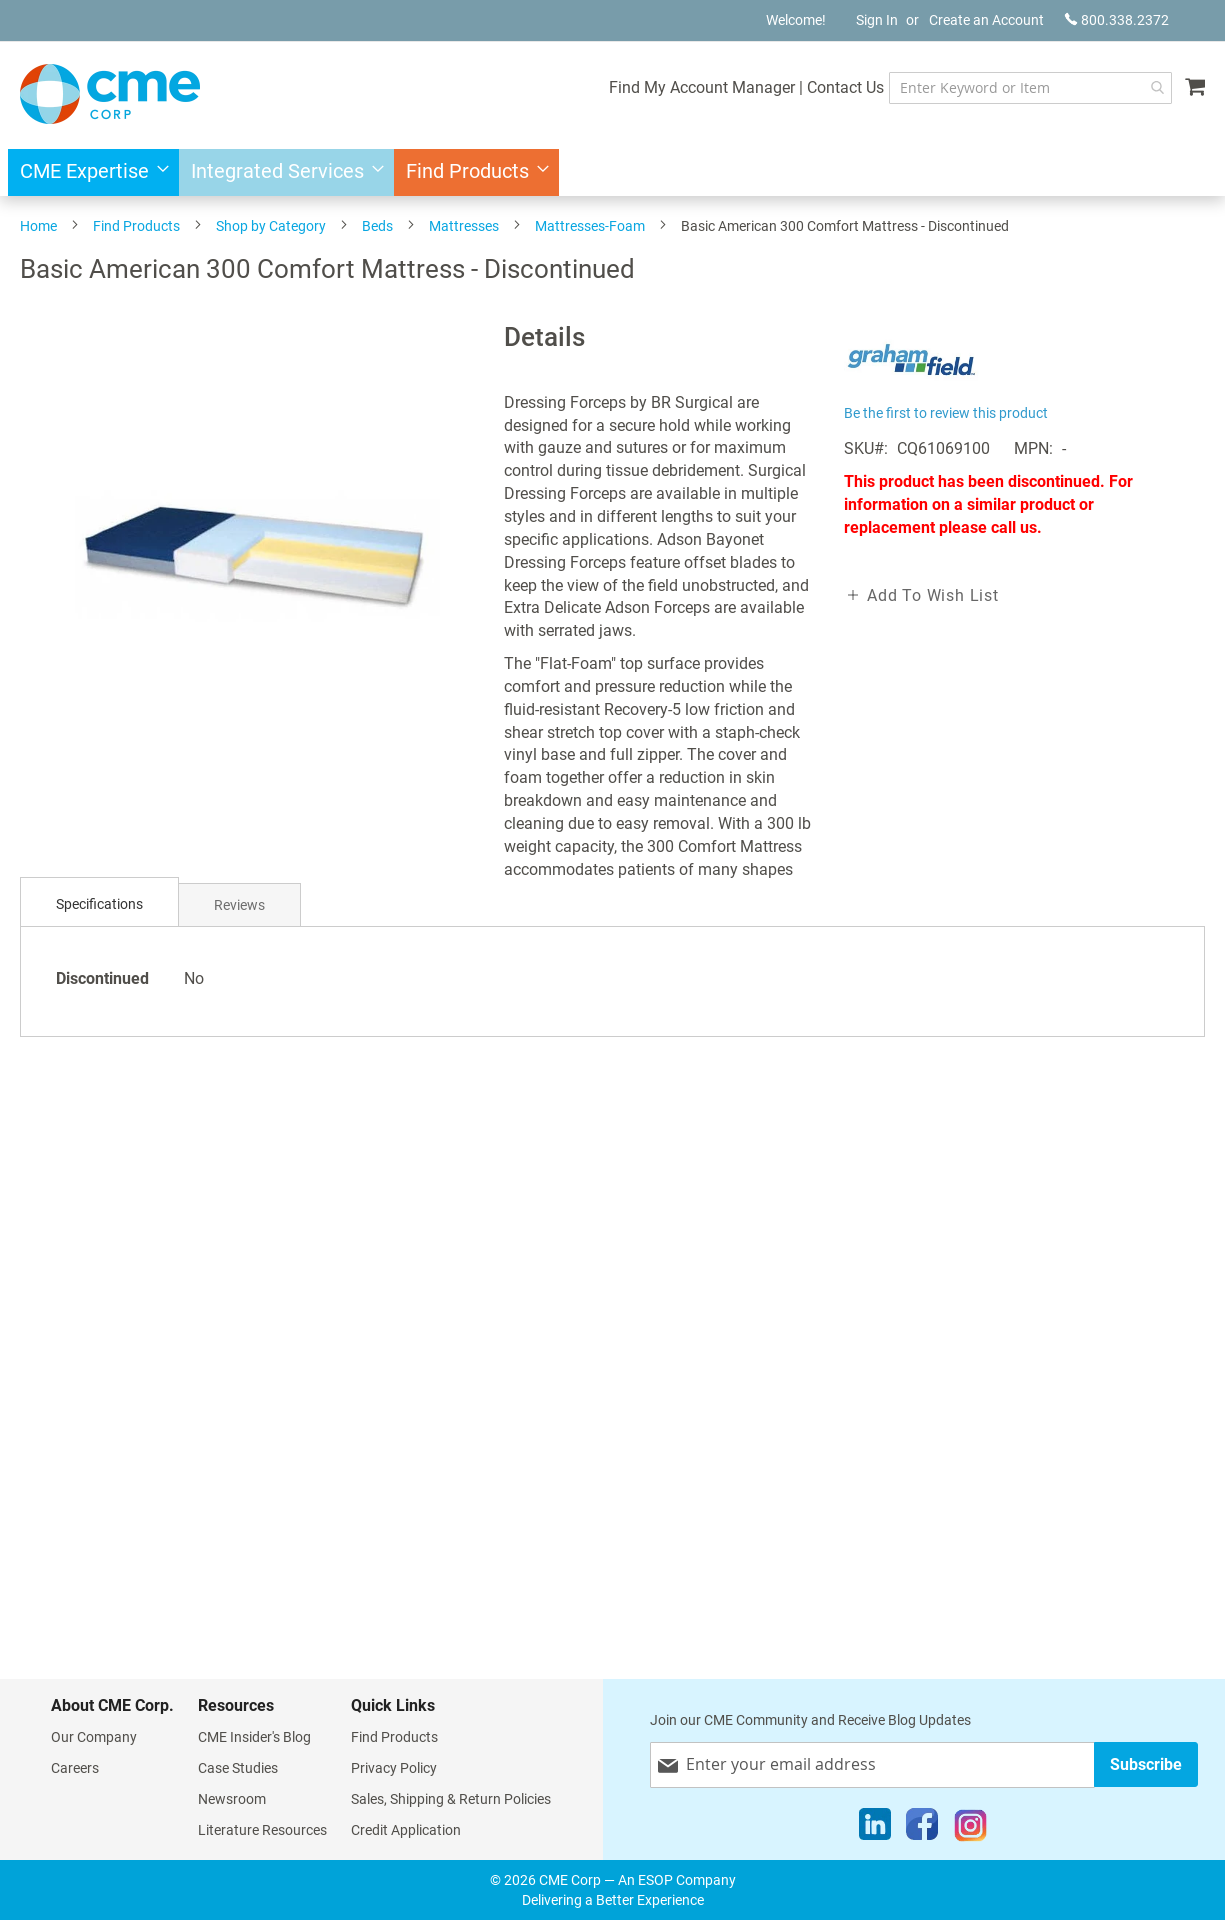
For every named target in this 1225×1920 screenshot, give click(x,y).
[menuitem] (88, 172)
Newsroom (232, 1799)
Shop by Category (271, 226)
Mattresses (464, 226)
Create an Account (986, 20)
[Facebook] (922, 1829)
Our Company (94, 1737)
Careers (75, 1768)
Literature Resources (262, 1830)
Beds (377, 226)
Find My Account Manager (702, 87)
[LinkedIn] (875, 1829)
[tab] (99, 904)
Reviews (239, 905)
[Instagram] (970, 1829)
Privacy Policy (394, 1768)
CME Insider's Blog (254, 1737)
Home (38, 226)
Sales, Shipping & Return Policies (451, 1799)
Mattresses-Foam (590, 226)
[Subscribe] (1146, 1764)
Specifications (99, 904)
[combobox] (1030, 88)
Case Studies (238, 1768)
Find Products (136, 226)
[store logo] (110, 94)
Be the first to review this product (946, 413)
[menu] (612, 172)
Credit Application (406, 1830)
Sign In (877, 20)
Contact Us (845, 87)
